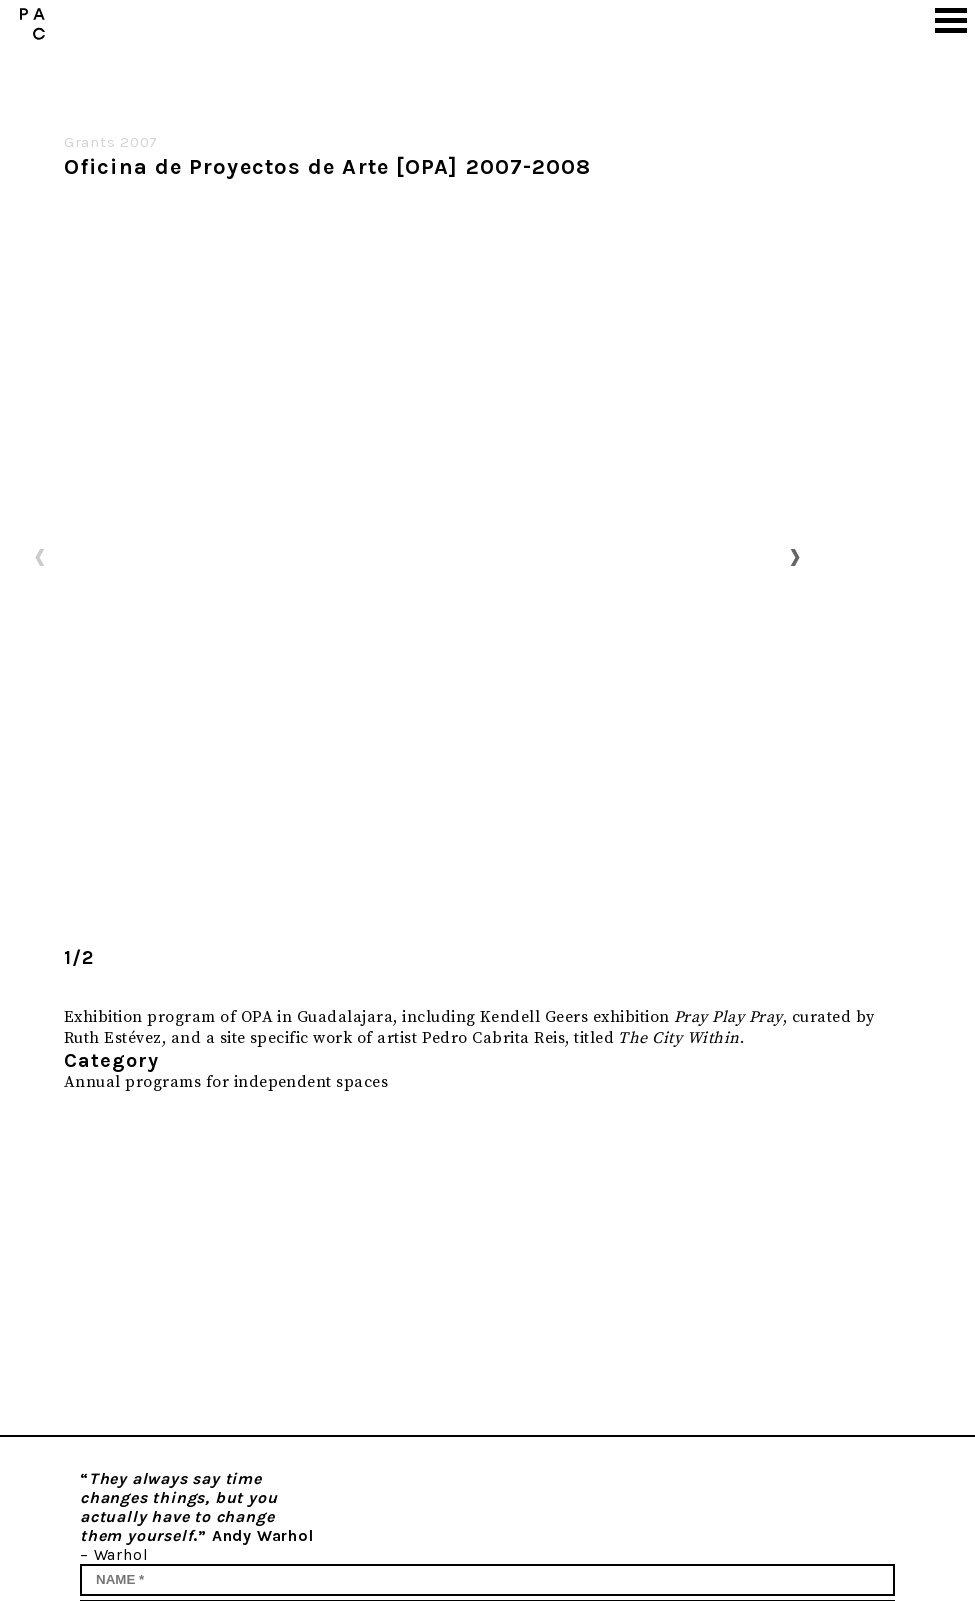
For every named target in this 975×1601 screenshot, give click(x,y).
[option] (417, 556)
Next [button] (795, 556)
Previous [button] (40, 556)
